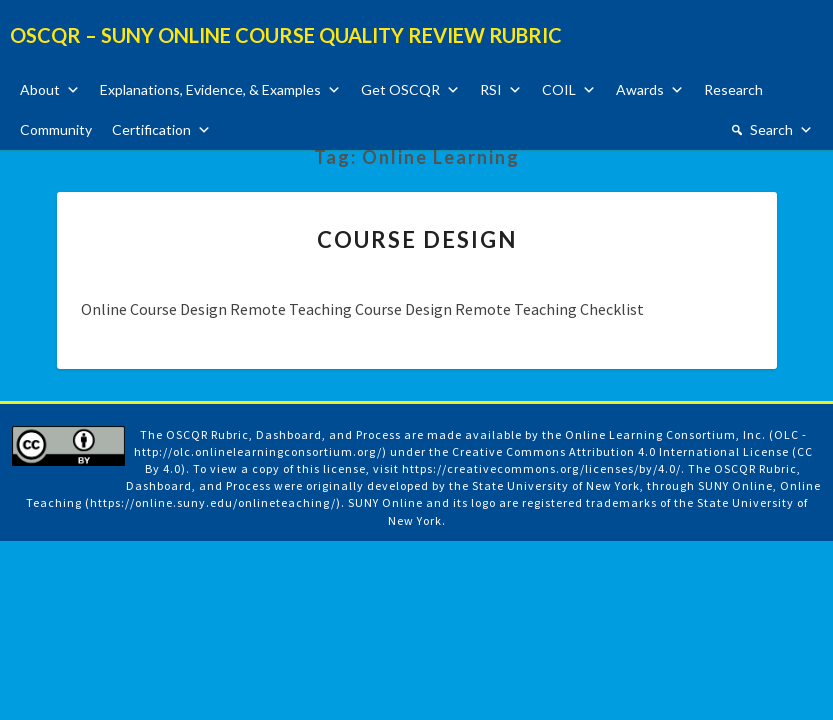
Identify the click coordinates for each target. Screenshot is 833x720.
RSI (491, 89)
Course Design (417, 239)
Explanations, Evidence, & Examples (210, 89)
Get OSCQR (400, 89)
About (40, 89)
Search (771, 129)
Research (733, 89)
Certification (151, 129)
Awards (640, 89)
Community (56, 129)
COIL (559, 89)
